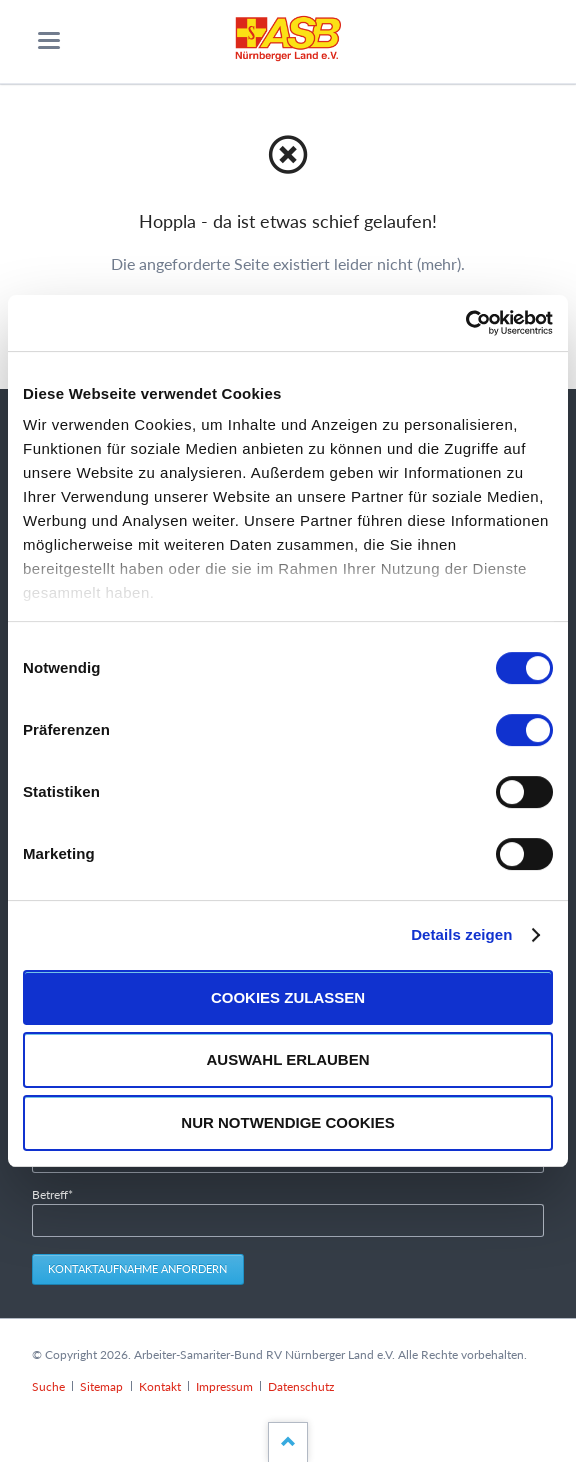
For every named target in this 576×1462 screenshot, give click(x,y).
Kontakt (160, 1386)
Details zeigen (461, 934)
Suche (48, 1386)
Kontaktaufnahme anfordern (137, 1268)
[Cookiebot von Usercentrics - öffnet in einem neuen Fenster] (465, 323)
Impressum (224, 1386)
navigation (49, 40)
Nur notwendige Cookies (287, 1122)
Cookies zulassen (288, 997)
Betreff (58, 1193)
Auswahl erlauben (287, 1060)
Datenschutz (301, 1386)
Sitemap (101, 1386)
